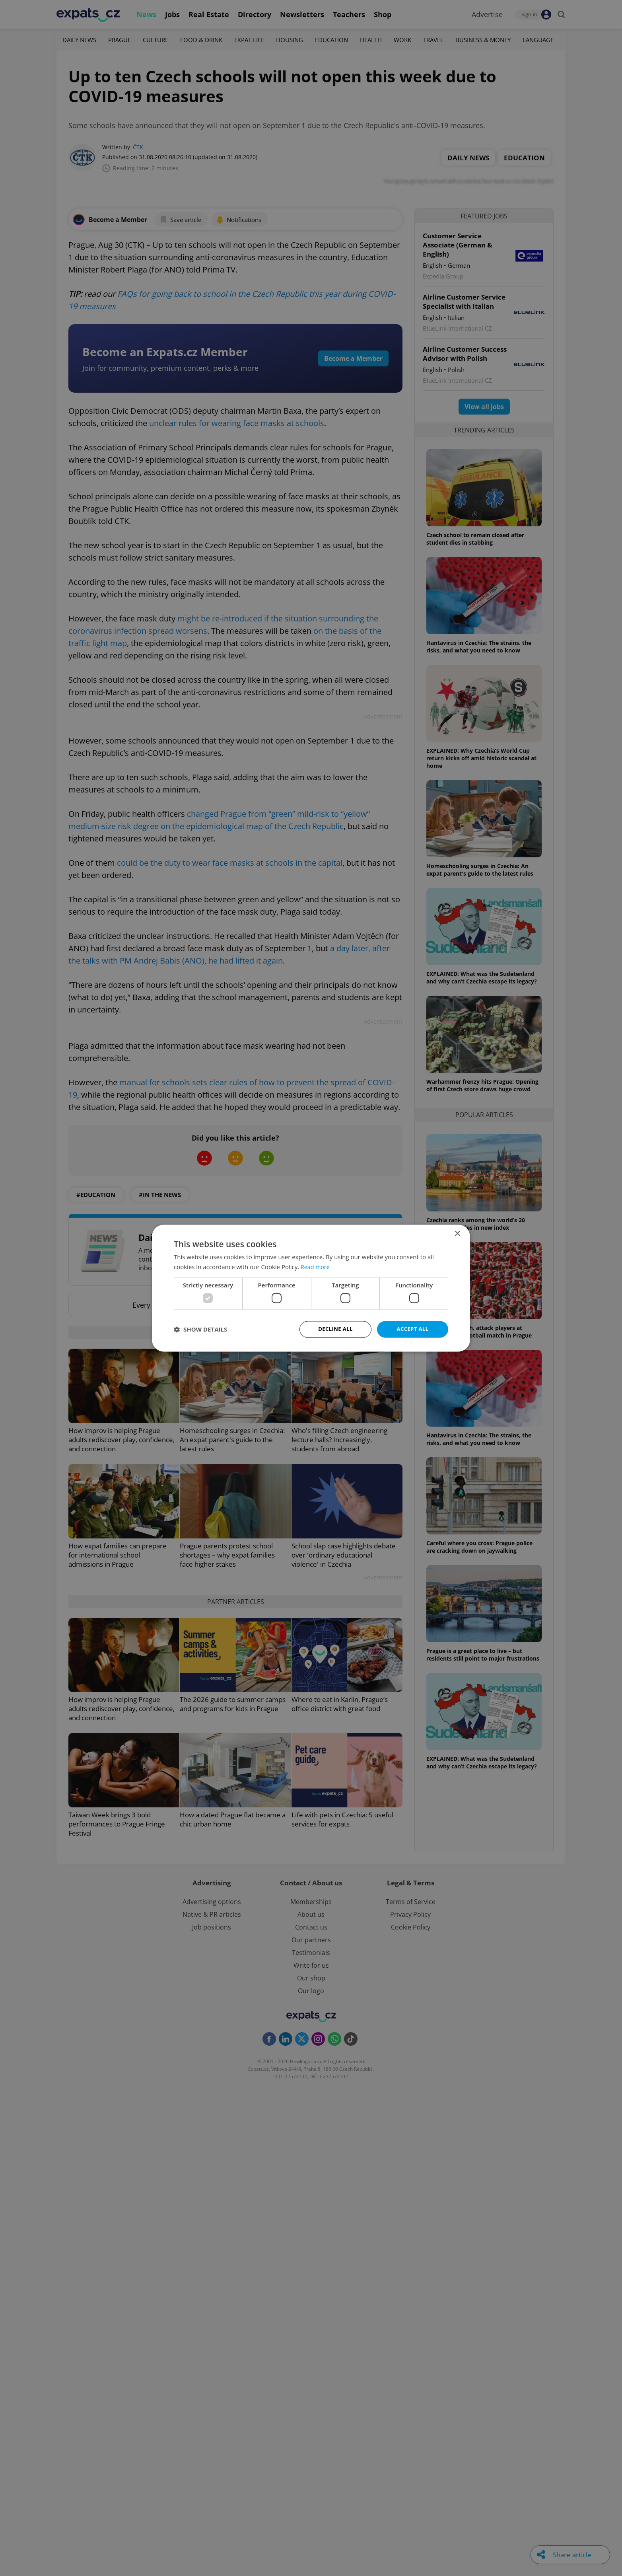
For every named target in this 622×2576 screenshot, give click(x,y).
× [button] (457, 1233)
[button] (200, 1329)
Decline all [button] (335, 1329)
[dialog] (311, 1288)
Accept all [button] (413, 1329)
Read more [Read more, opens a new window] (316, 1266)
